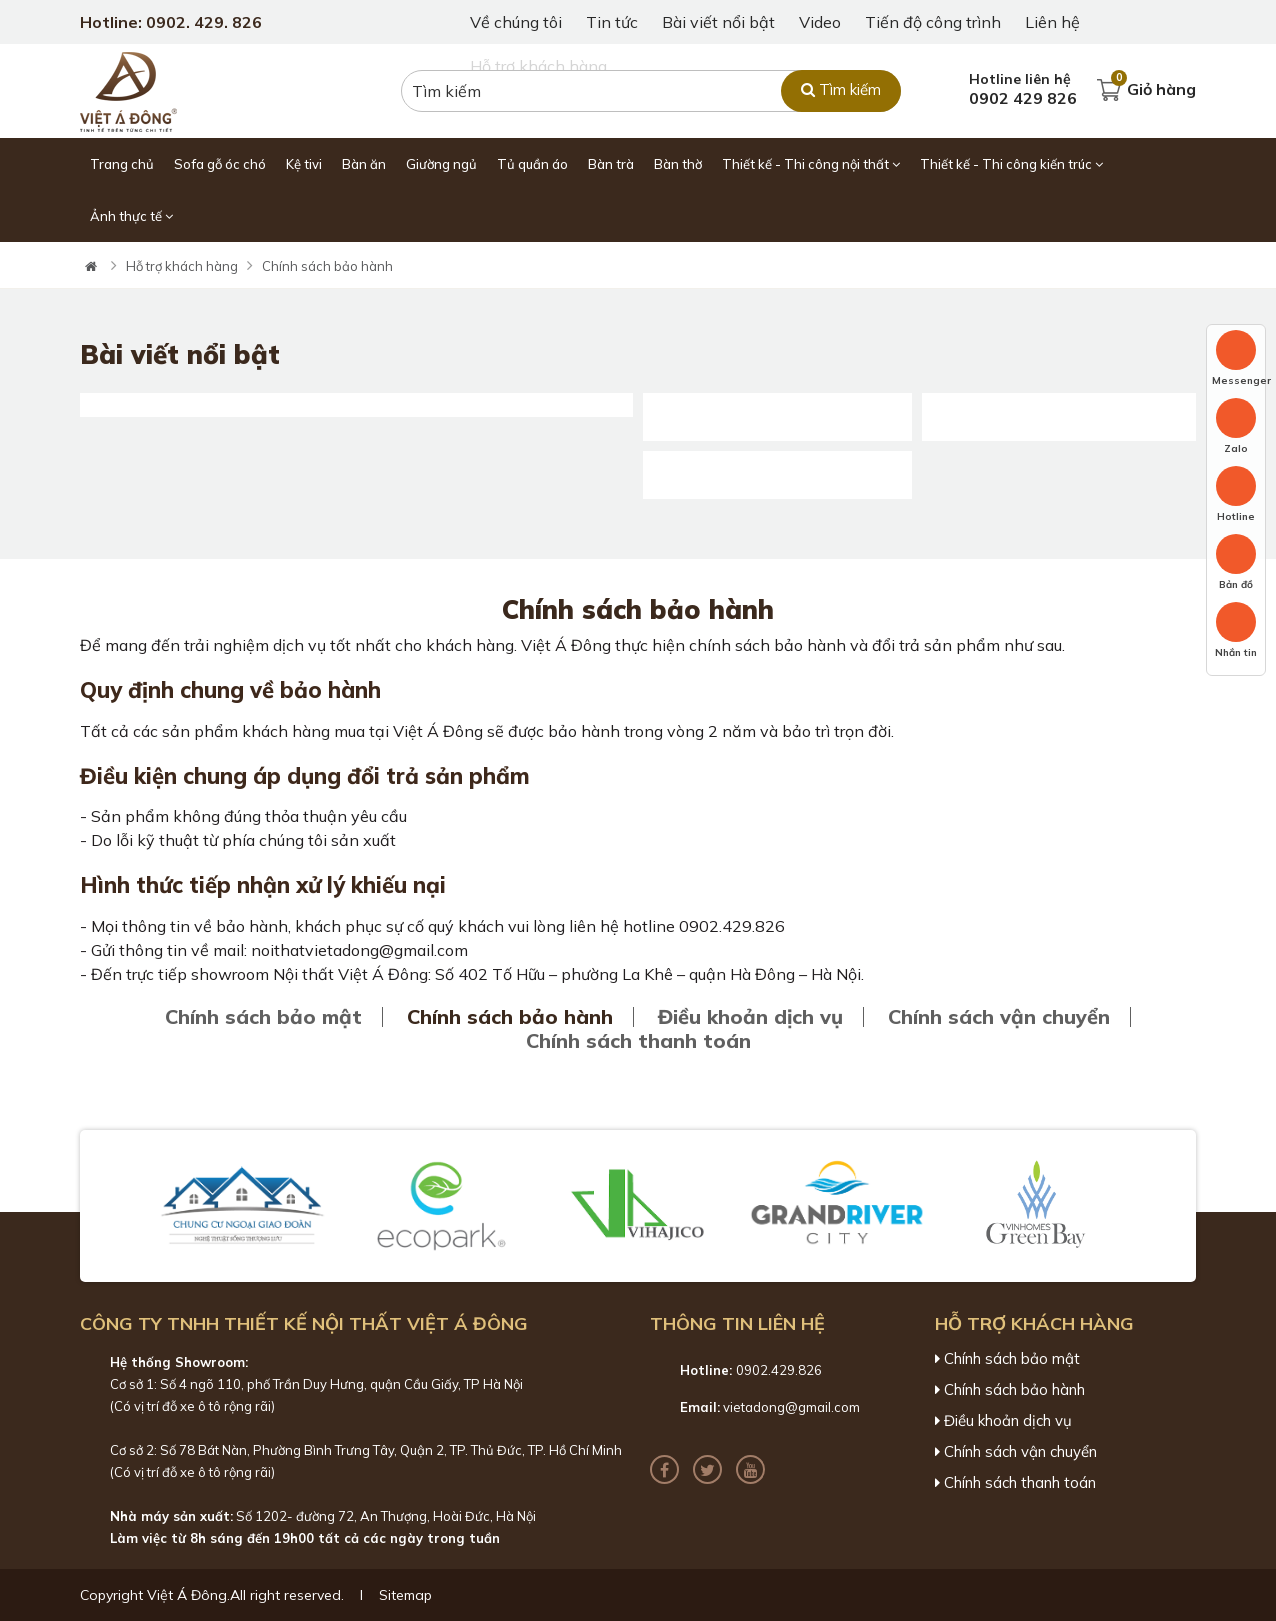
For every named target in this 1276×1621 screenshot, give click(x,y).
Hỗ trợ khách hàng (182, 266)
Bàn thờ (678, 164)
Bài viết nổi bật (718, 22)
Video (820, 22)
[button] (114, 1206)
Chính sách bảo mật (263, 1017)
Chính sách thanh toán (638, 1041)
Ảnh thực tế (131, 216)
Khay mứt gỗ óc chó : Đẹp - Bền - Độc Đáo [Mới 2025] (777, 457)
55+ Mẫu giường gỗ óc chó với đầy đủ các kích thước (1059, 399)
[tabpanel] (638, 242)
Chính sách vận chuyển (999, 1017)
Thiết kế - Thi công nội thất (811, 164)
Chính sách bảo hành (327, 266)
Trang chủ (122, 164)
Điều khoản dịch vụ (750, 1017)
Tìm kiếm (841, 89)
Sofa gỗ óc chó (220, 164)
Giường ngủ (441, 164)
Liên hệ (1052, 22)
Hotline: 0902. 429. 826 (171, 22)
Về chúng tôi (516, 22)
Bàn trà (611, 164)
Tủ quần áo (532, 164)
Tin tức (612, 22)
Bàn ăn (364, 164)
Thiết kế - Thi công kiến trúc (1011, 164)
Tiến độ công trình (933, 22)
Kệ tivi (304, 164)
